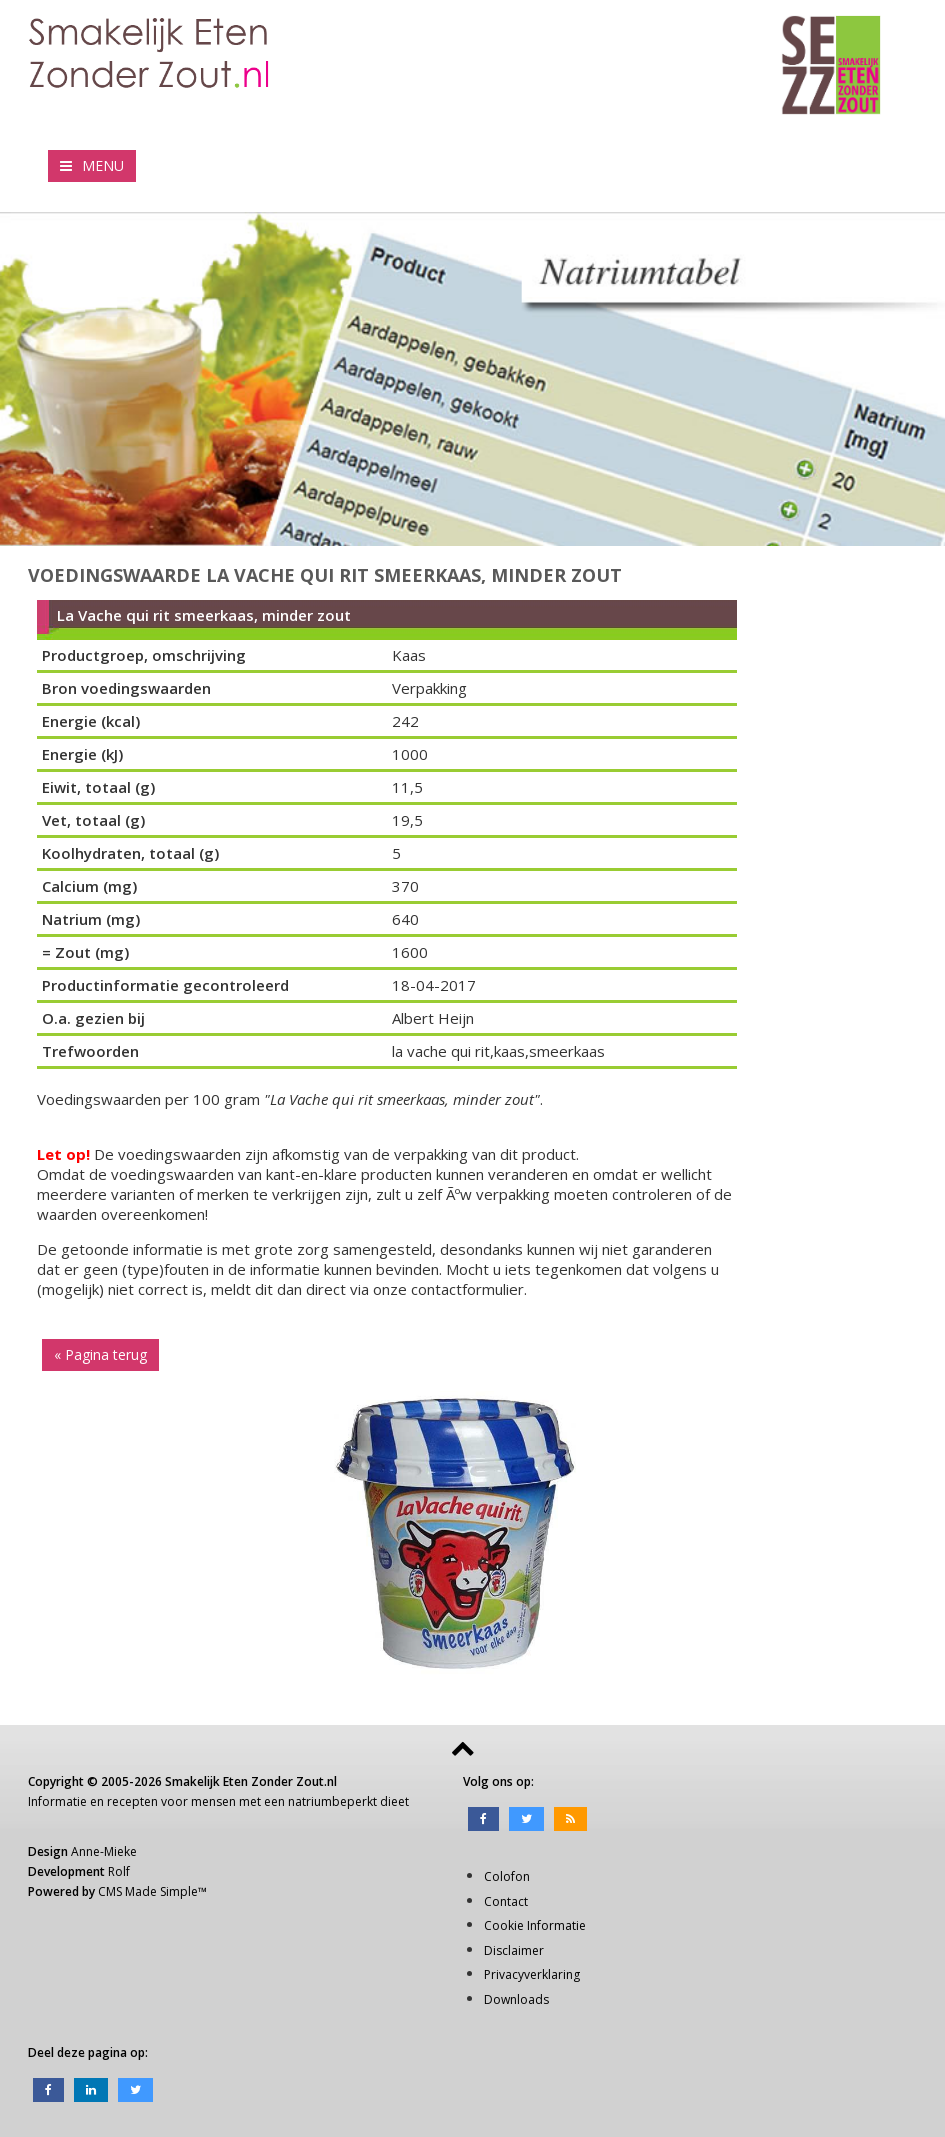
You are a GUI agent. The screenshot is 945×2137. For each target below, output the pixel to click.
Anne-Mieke (104, 1851)
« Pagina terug (100, 1354)
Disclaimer (514, 1950)
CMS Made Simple (148, 1891)
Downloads (516, 1999)
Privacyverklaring (532, 1974)
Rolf (119, 1871)
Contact (506, 1901)
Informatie (57, 1801)
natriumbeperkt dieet (348, 1801)
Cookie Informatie (535, 1925)
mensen (213, 1801)
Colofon (507, 1876)
